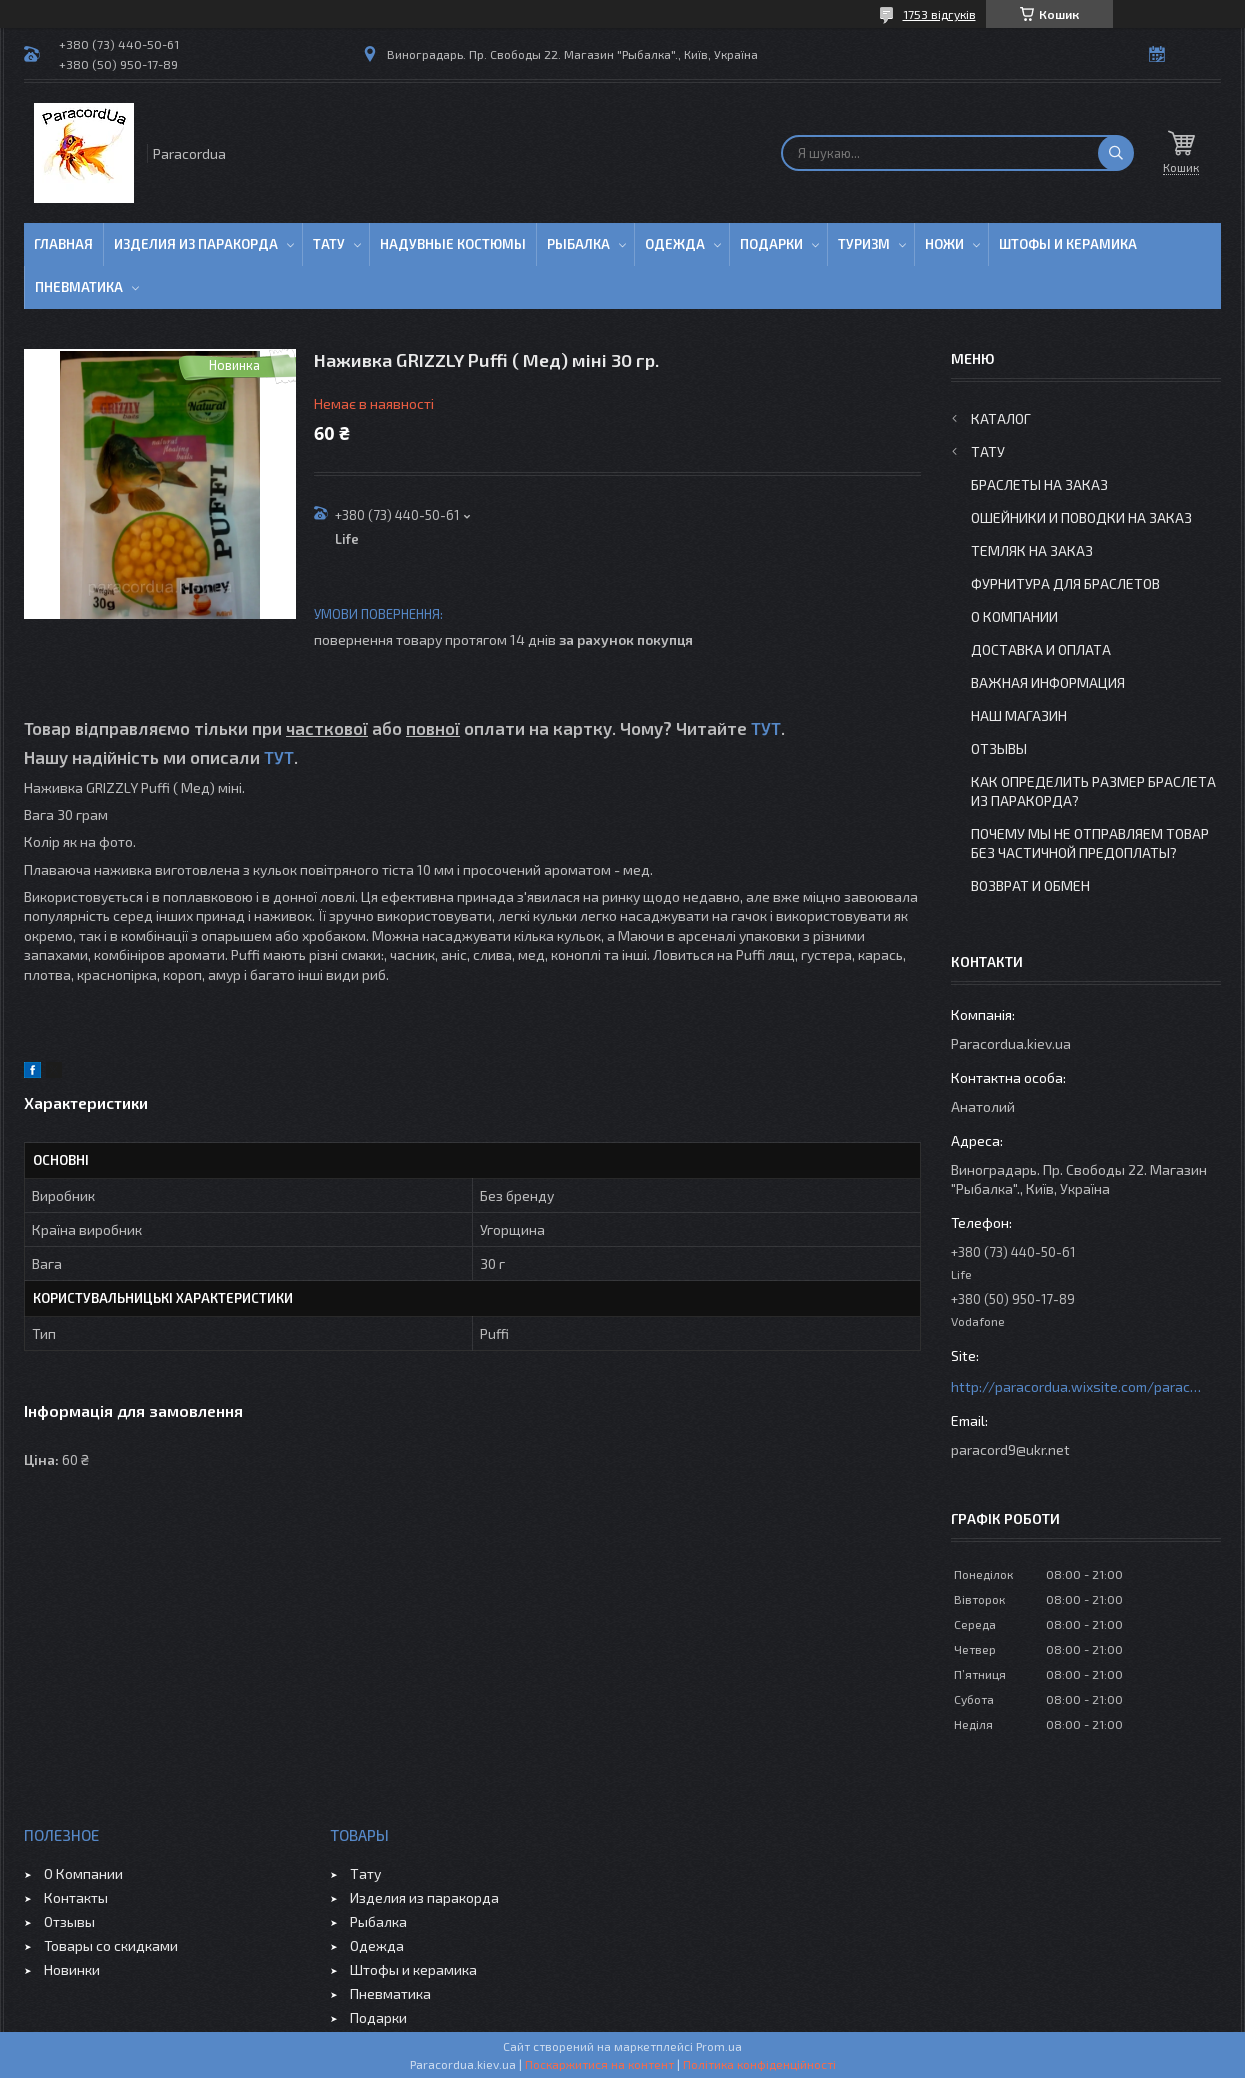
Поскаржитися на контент (599, 2064)
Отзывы (999, 748)
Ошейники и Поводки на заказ (1081, 517)
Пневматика (79, 287)
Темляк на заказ (1032, 550)
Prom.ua (719, 2046)
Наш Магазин (1019, 715)
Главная (63, 244)
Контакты (76, 1897)
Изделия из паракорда (196, 244)
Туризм (864, 244)
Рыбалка (578, 244)
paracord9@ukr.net (1010, 1449)
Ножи (944, 244)
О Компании (1014, 616)
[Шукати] (1116, 153)
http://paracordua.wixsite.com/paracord (1076, 1386)
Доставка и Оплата (1041, 649)
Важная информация (1048, 682)
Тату (329, 244)
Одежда (675, 244)
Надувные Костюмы (453, 244)
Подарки (771, 244)
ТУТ (766, 728)
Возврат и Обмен (1030, 885)
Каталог (1001, 418)
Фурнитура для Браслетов (1065, 583)
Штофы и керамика (413, 1969)
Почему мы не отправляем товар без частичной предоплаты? (1090, 843)
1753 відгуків (939, 14)
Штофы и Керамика (1068, 244)
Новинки (72, 1969)
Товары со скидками (111, 1945)
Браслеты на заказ (1039, 484)
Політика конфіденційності (759, 2064)
